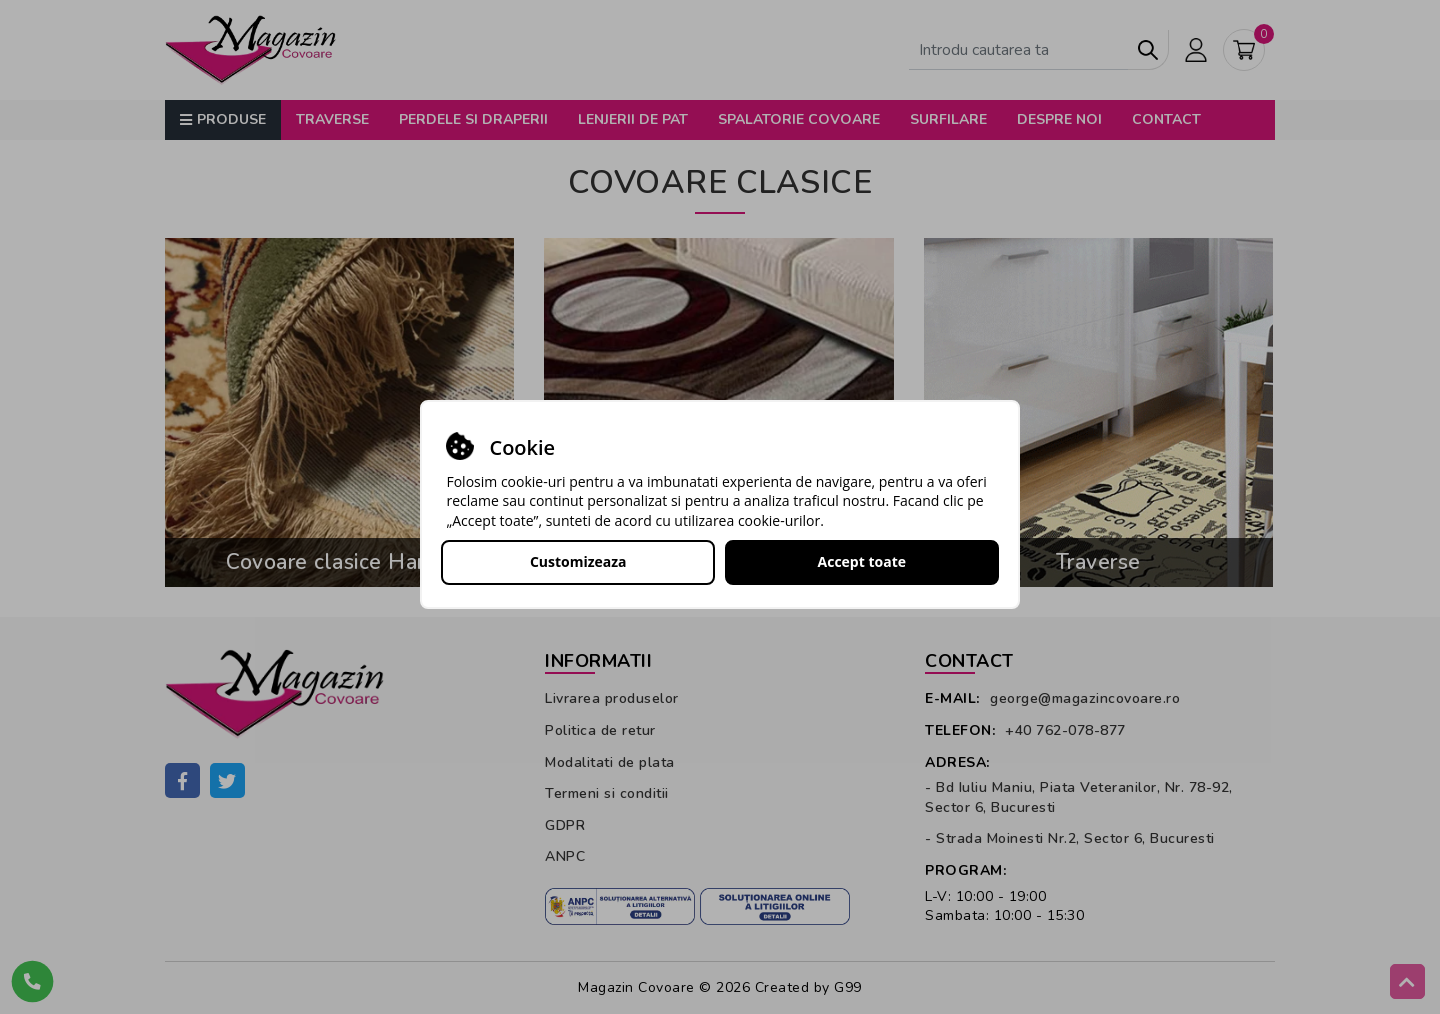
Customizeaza (578, 561)
